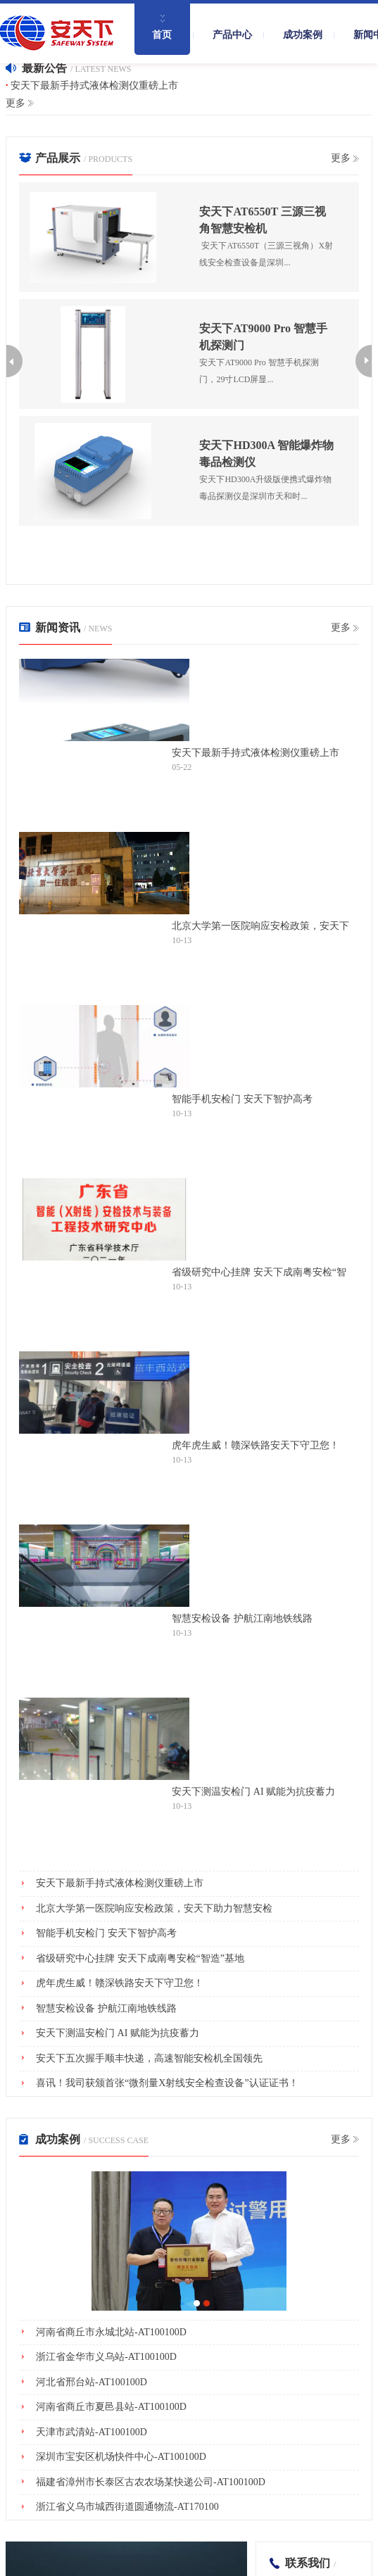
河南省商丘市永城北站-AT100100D (111, 2332)
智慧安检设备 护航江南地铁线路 (242, 1618)
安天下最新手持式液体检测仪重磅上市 (94, 85)
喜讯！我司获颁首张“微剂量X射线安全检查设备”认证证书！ (167, 2083)
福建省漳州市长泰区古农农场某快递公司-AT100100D (150, 2482)
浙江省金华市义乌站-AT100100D (106, 2356)
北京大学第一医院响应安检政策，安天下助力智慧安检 (260, 926)
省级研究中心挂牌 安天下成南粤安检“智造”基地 (259, 1272)
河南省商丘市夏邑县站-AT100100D (111, 2406)
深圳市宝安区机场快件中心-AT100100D (121, 2456)
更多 (15, 103)
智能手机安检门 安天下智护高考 (242, 1099)
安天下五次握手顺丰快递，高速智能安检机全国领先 (149, 2058)
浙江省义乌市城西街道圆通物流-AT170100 (127, 2506)
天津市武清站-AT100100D (91, 2432)
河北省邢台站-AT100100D (91, 2382)
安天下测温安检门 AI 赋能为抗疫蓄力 (253, 1791)
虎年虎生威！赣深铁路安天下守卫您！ (255, 1445)
